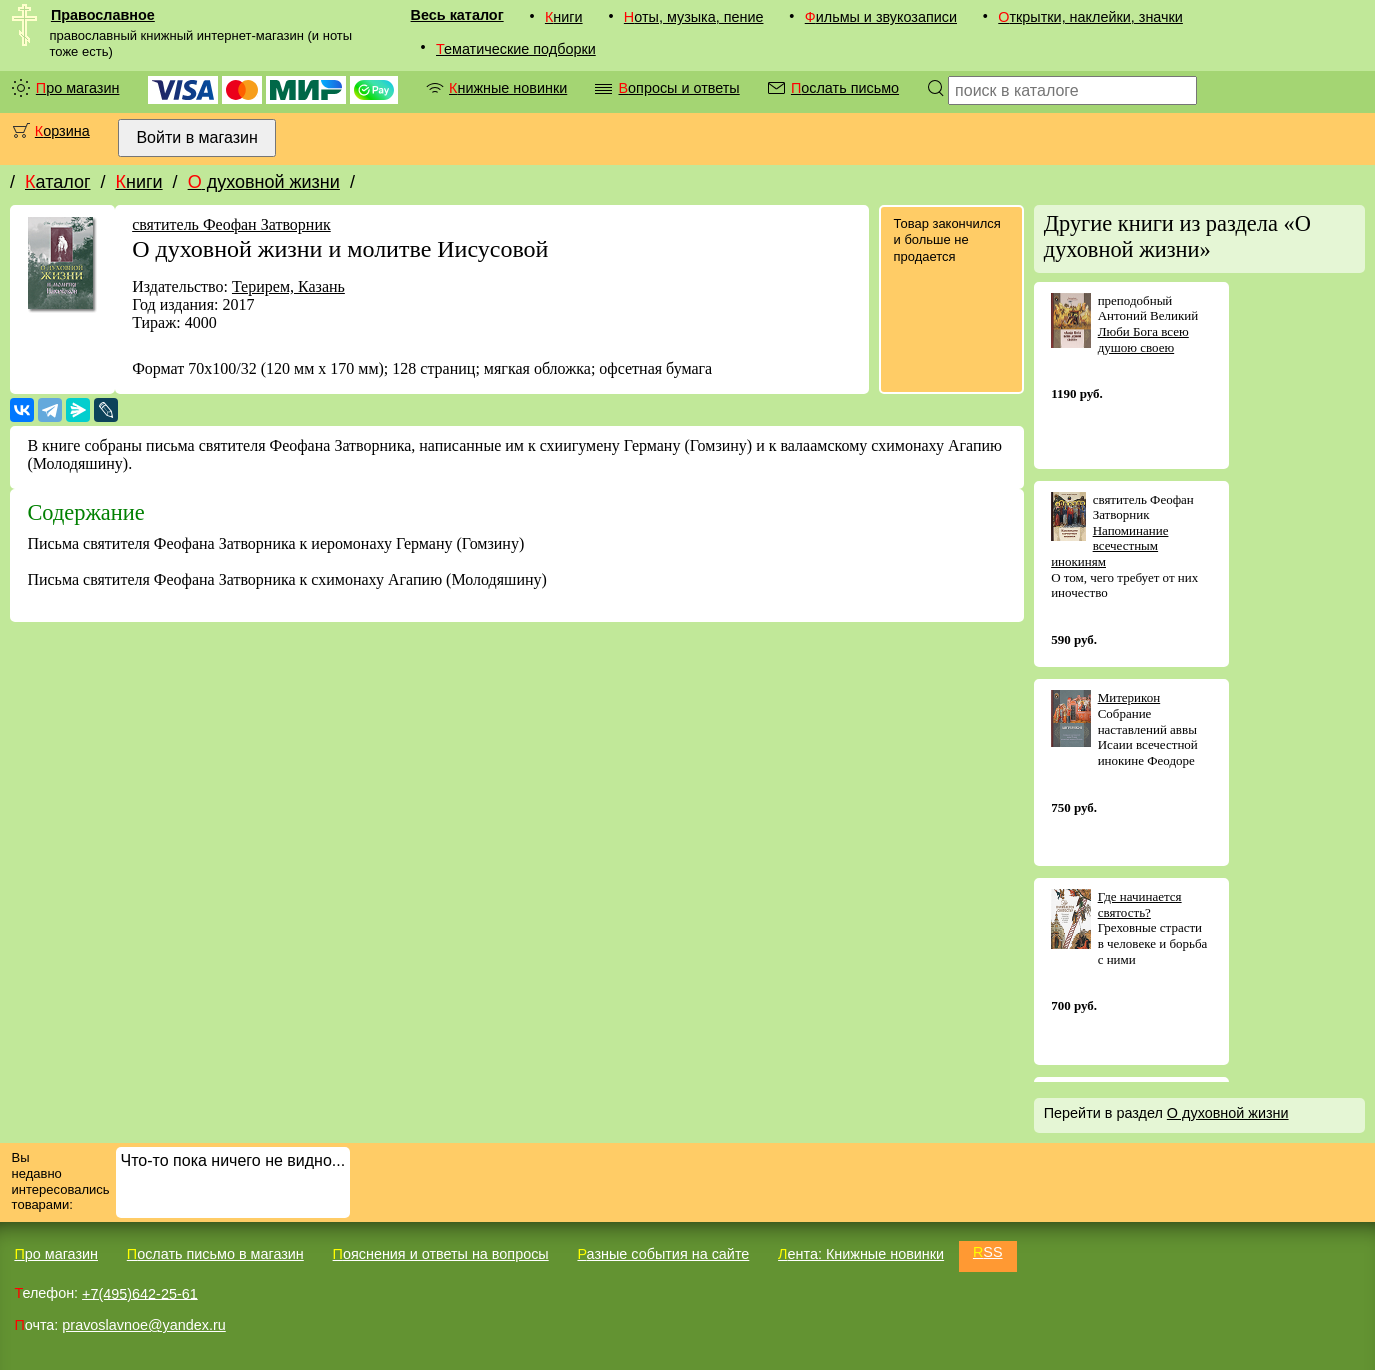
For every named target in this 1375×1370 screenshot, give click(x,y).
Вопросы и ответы (678, 88)
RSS (988, 1252)
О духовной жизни (264, 182)
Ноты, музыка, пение (694, 17)
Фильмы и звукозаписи (881, 17)
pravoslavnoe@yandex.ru (143, 1325)
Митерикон (1129, 697)
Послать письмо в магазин (215, 1254)
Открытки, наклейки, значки (1090, 17)
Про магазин (78, 88)
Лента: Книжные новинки (861, 1254)
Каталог (57, 182)
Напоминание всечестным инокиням (1109, 546)
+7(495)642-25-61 (140, 1293)
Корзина (62, 131)
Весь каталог (457, 15)
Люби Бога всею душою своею (1143, 339)
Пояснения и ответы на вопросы (441, 1254)
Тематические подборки (516, 49)
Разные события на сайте (663, 1254)
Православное (103, 15)
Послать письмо (845, 88)
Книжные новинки (508, 88)
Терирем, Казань (288, 286)
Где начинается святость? (1140, 904)
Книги (564, 17)
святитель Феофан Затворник (231, 224)
